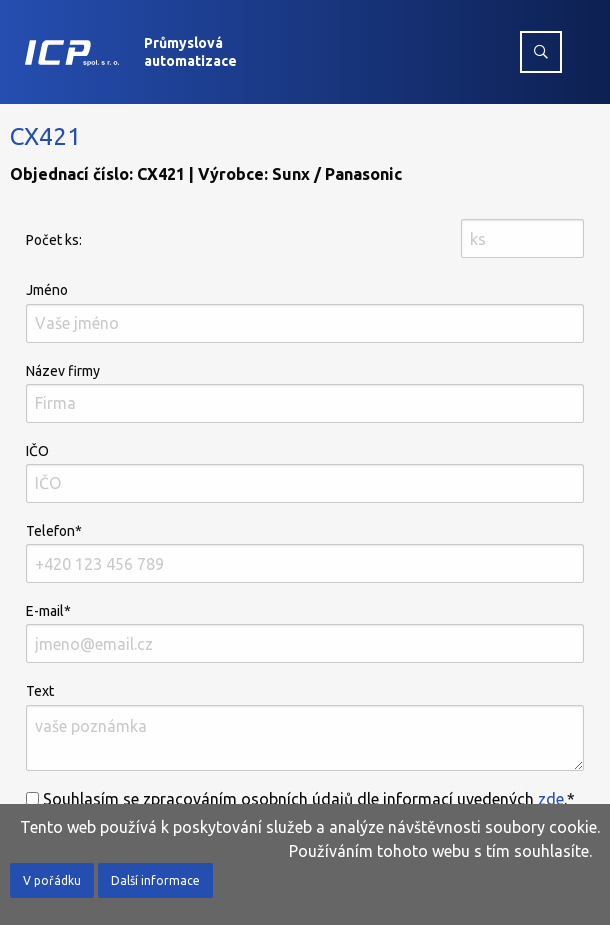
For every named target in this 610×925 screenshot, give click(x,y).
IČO (305, 473)
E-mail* (305, 633)
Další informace (155, 880)
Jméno (305, 312)
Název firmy (305, 393)
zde (551, 799)
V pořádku (52, 880)
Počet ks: (54, 240)
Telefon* (305, 553)
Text (305, 726)
